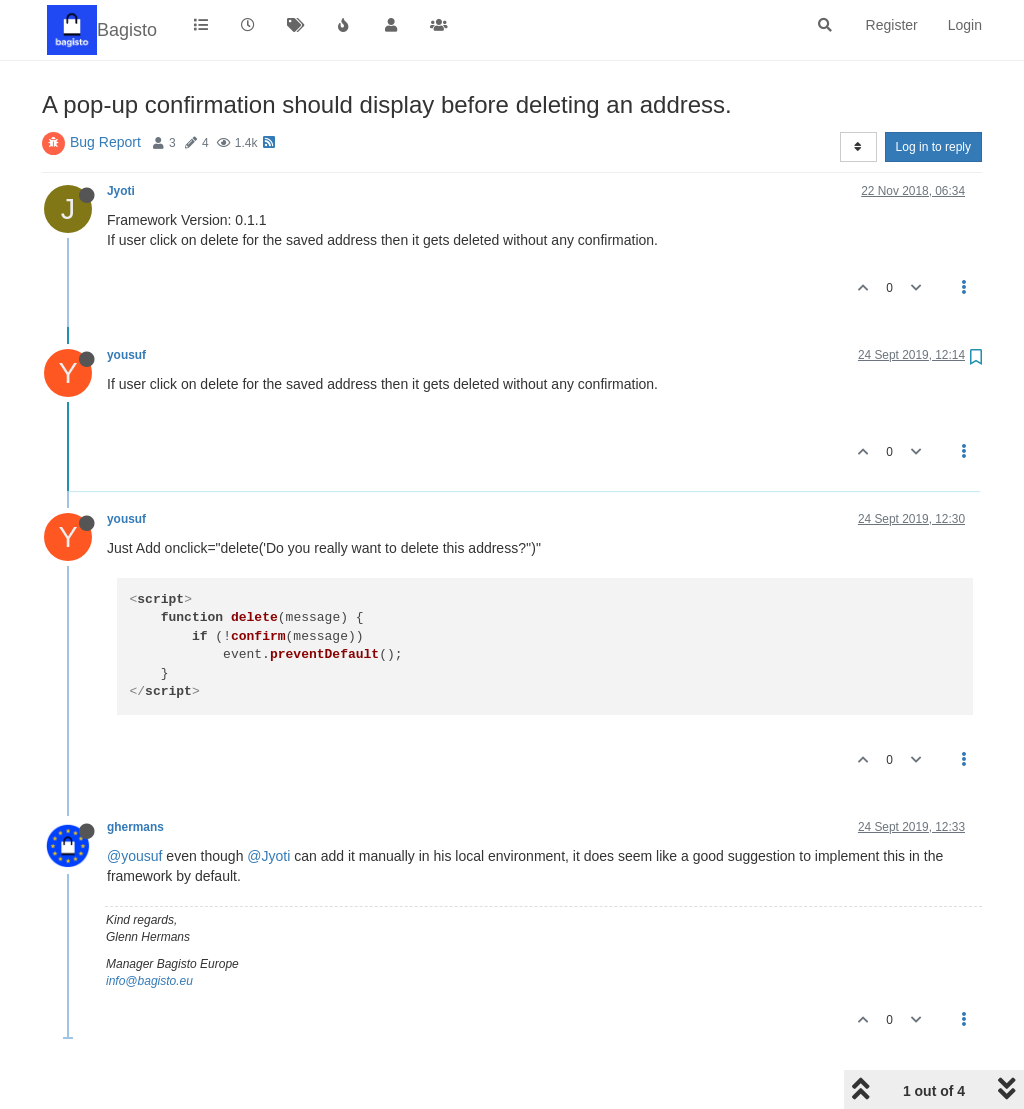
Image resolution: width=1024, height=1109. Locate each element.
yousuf (126, 355)
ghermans (135, 827)
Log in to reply (933, 147)
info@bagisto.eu (149, 981)
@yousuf (134, 856)
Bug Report (105, 142)
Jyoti (121, 191)
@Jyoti (268, 856)
